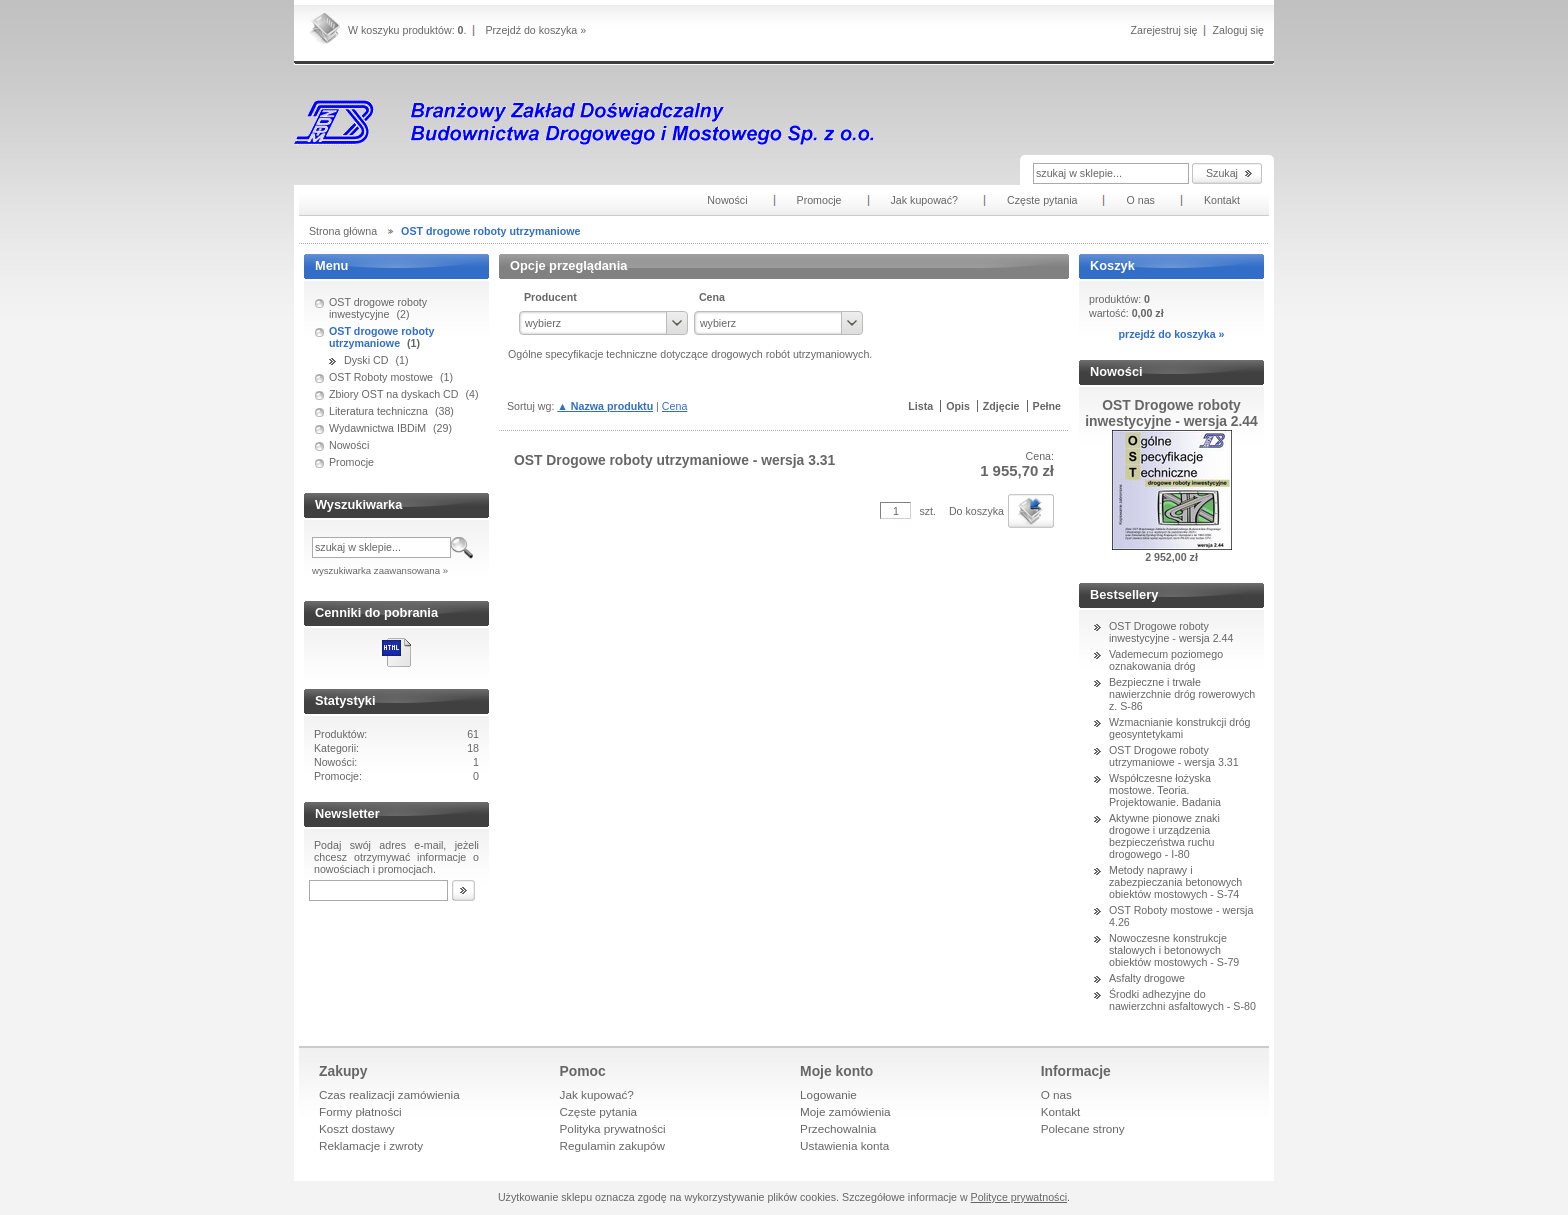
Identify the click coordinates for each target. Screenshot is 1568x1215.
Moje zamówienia (845, 1111)
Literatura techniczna (378, 411)
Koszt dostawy (357, 1128)
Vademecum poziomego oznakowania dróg (1166, 660)
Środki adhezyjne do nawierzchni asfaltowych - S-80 (1182, 1000)
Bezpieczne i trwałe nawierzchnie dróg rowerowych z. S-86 (1182, 694)
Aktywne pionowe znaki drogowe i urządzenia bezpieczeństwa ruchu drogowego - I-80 (1164, 836)
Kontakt (1061, 1111)
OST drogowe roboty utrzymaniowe (381, 337)
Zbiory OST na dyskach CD (394, 394)
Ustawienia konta (844, 1145)
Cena (674, 406)
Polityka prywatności (613, 1128)
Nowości (349, 445)
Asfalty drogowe (1147, 978)
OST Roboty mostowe (381, 377)
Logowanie (828, 1094)
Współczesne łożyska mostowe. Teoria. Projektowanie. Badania (1165, 790)
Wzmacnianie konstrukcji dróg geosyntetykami (1180, 728)
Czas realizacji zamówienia (389, 1094)
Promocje (351, 462)
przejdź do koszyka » (1171, 334)
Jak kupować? (597, 1094)
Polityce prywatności (1019, 1197)
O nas (1056, 1094)
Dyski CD (366, 360)
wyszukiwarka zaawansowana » (380, 570)
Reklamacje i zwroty (371, 1145)
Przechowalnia (838, 1128)
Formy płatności (360, 1111)
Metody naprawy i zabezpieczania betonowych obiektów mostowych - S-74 (1175, 882)
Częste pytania (599, 1111)
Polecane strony (1083, 1128)
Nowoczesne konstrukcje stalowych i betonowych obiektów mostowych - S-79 (1174, 950)
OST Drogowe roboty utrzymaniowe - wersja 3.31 (1174, 756)
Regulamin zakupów (613, 1145)
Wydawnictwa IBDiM (377, 428)
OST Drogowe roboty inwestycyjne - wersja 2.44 (1171, 632)
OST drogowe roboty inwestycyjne (378, 308)
